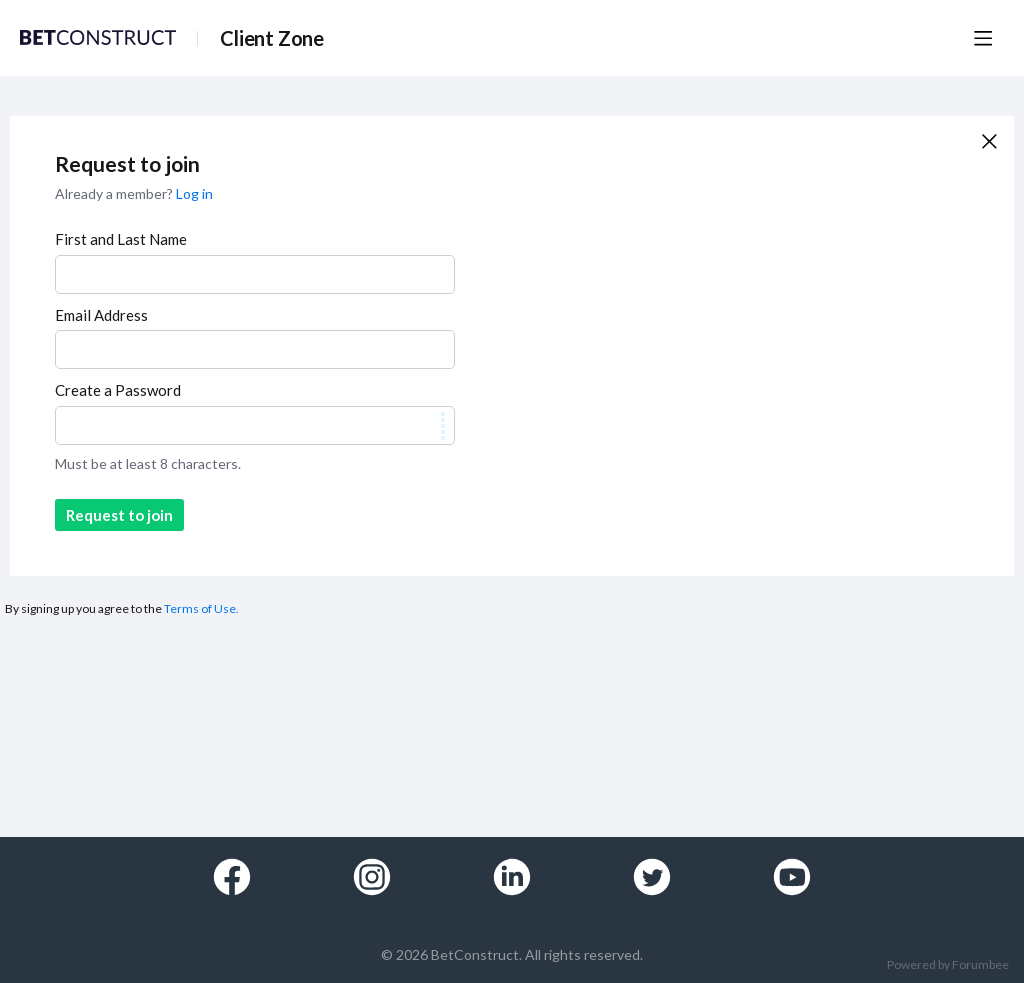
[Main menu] (983, 38)
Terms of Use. (201, 608)
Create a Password (118, 390)
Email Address (101, 315)
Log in (194, 193)
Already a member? (134, 193)
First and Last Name (121, 239)
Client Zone (272, 38)
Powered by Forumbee (948, 965)
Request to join (119, 515)
